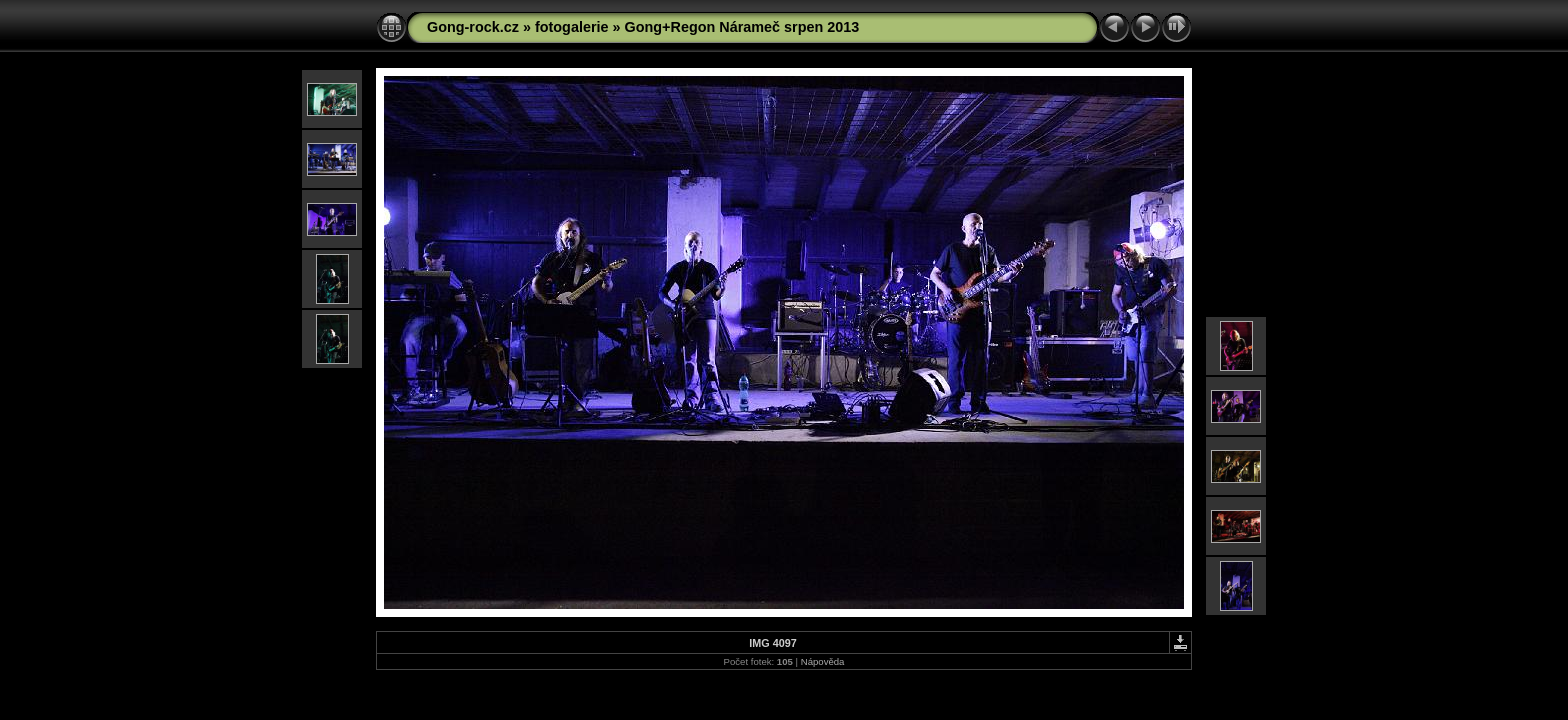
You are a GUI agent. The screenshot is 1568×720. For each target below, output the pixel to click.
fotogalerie (572, 27)
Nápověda (823, 661)
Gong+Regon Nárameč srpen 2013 (742, 27)
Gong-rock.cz (473, 27)
